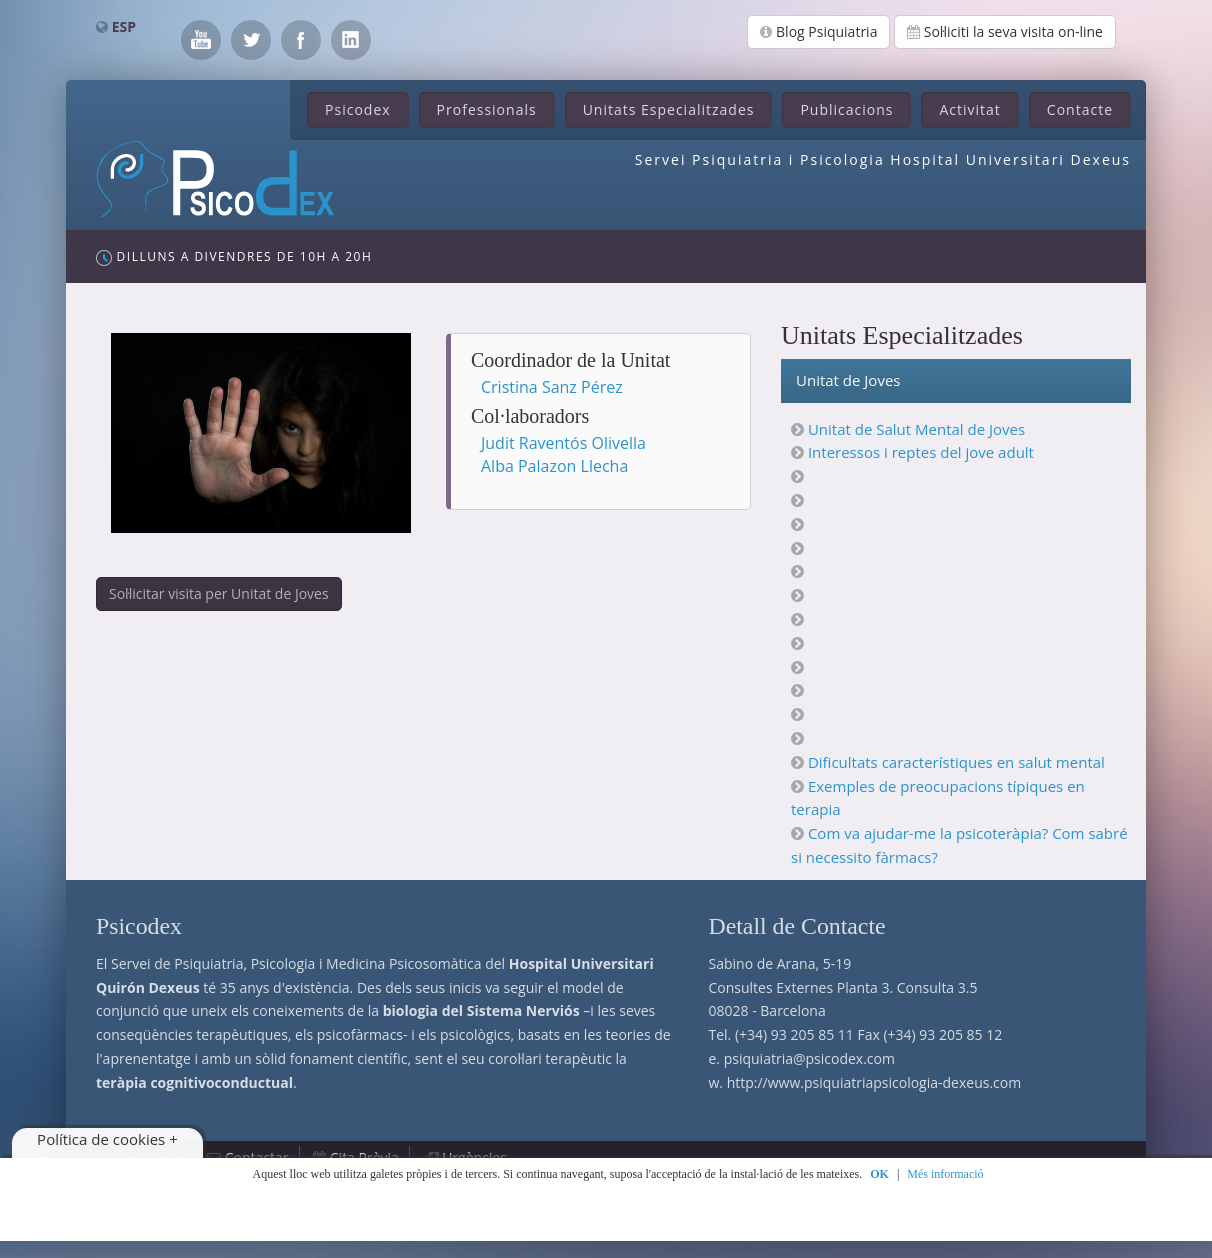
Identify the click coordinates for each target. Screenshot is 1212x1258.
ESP (124, 26)
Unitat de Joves (848, 380)
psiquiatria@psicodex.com (809, 1058)
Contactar (257, 1157)
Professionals (487, 109)
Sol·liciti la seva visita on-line (1005, 31)
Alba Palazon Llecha (554, 466)
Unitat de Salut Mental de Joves (916, 429)
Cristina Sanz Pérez (552, 387)
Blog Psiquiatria (818, 31)
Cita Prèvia (364, 1157)
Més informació (945, 1174)
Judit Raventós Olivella (563, 443)
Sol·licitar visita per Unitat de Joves (219, 593)
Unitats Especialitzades (669, 109)
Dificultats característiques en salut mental (956, 762)
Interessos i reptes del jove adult (921, 452)
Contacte (1080, 109)
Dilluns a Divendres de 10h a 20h (234, 257)
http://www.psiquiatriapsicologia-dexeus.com (874, 1082)
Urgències (474, 1157)
